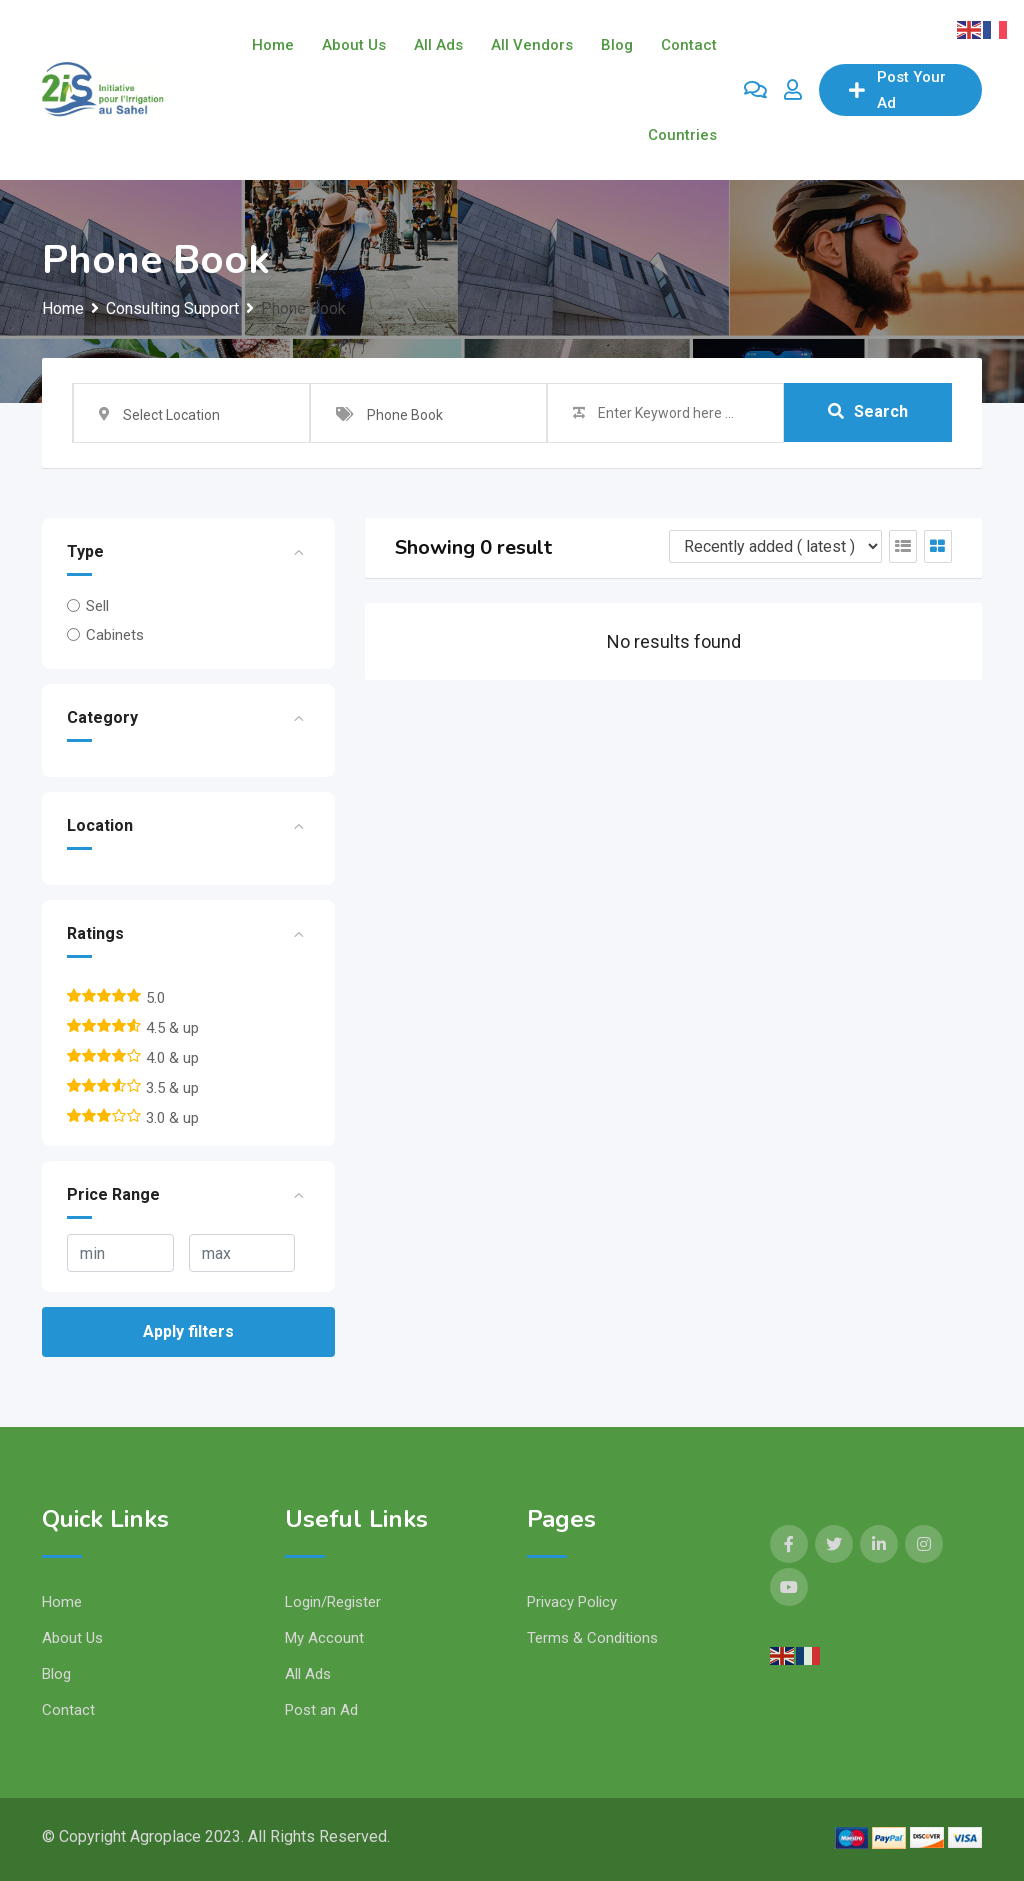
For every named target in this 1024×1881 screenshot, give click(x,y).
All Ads (438, 45)
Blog (617, 45)
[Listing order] (775, 546)
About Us (354, 45)
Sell (97, 606)
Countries (682, 135)
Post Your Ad (897, 90)
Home (273, 45)
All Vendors (532, 45)
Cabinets (115, 635)
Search (868, 412)
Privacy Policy (572, 1602)
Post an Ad (321, 1710)
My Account (324, 1638)
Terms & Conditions (592, 1638)
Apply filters (188, 1331)
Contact (689, 45)
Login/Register (333, 1602)
